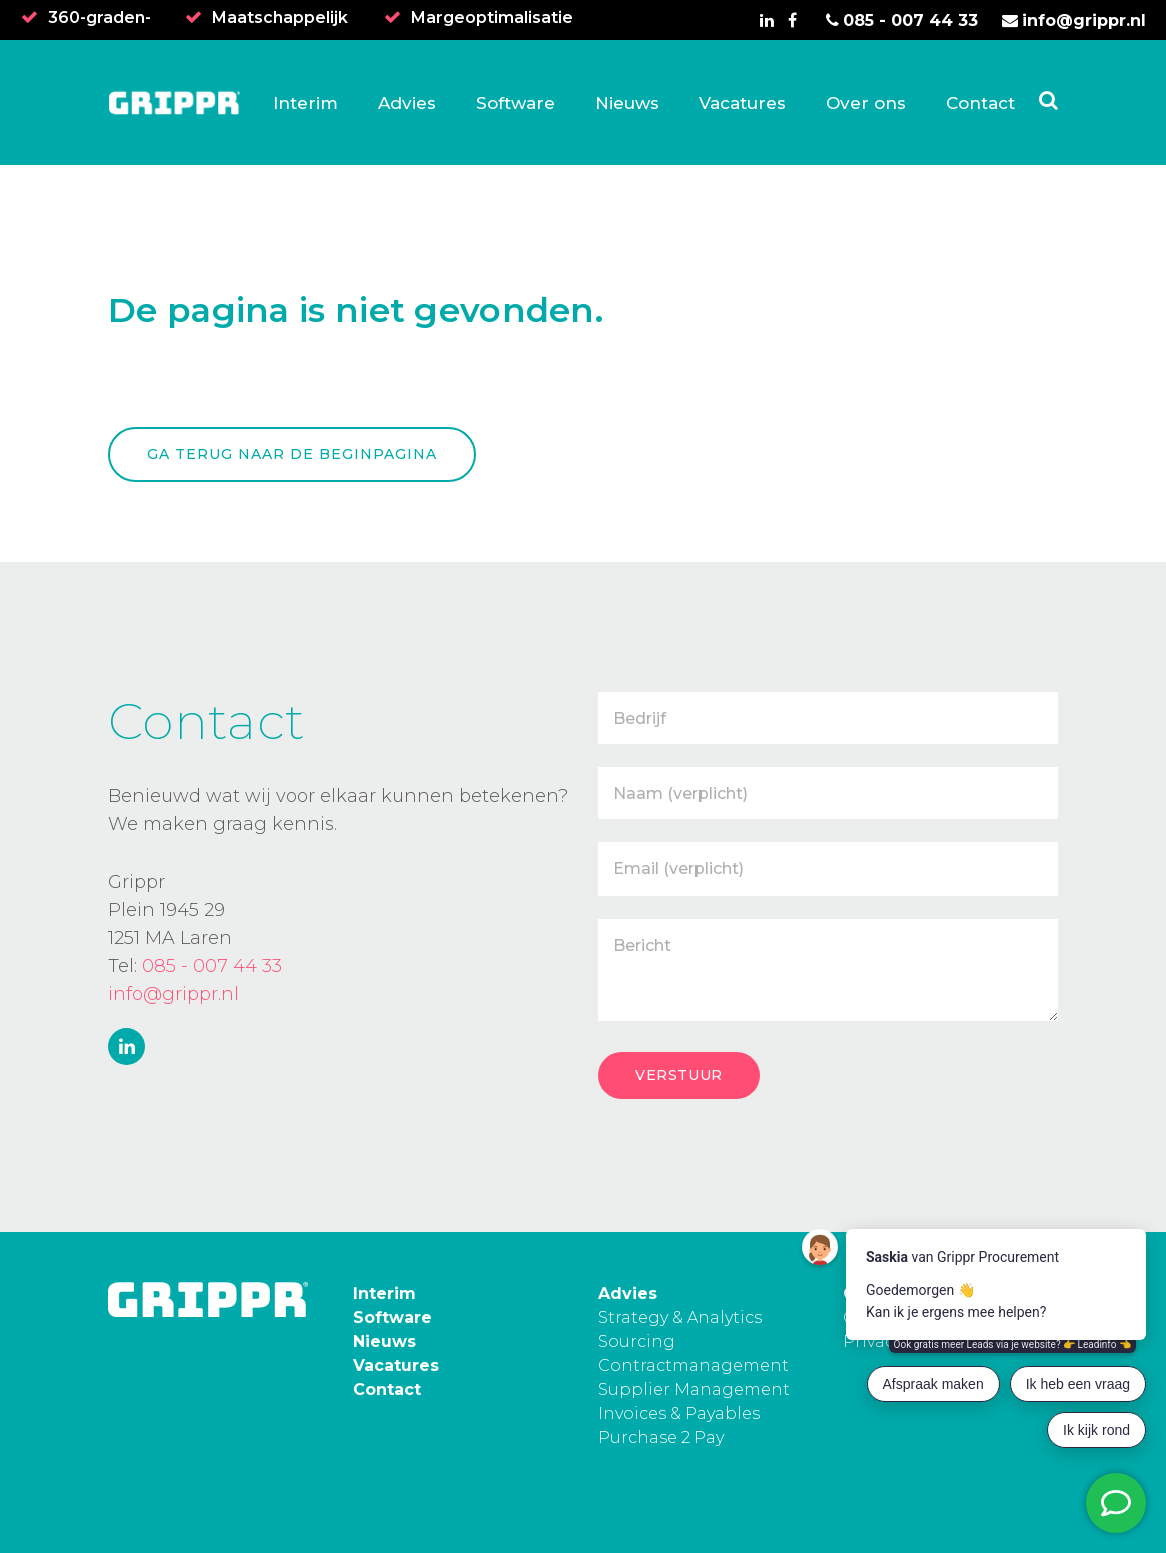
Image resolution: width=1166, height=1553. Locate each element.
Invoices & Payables (679, 1413)
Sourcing (636, 1341)
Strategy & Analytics (680, 1317)
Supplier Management (694, 1389)
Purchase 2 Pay (661, 1437)
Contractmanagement (693, 1365)
